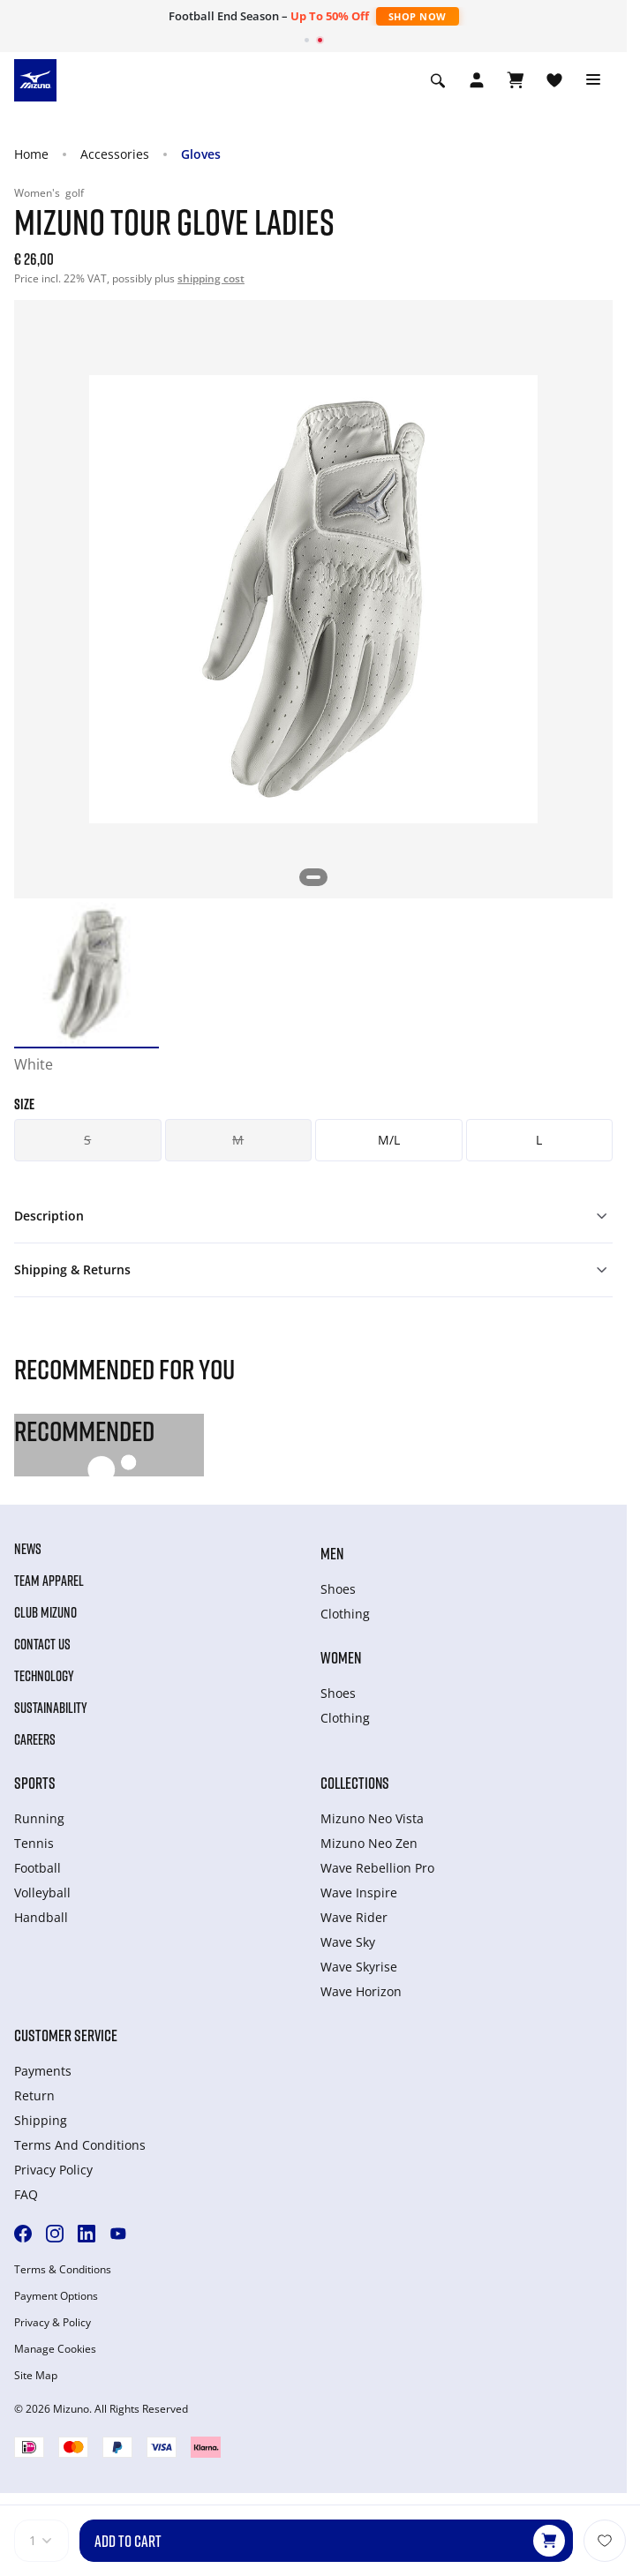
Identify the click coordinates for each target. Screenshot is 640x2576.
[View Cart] (515, 80)
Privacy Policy (53, 2169)
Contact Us (42, 1644)
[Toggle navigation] (593, 80)
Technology (44, 1676)
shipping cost (211, 278)
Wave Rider (354, 1917)
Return (34, 2095)
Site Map (35, 2375)
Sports (35, 1782)
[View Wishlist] (554, 80)
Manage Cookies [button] (55, 2349)
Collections (354, 1782)
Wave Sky (347, 1942)
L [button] (539, 1139)
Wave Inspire (358, 1892)
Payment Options (56, 2296)
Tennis (34, 1843)
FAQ (26, 2194)
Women (340, 1657)
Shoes (338, 1589)
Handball (41, 1917)
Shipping (40, 2120)
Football (37, 1867)
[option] (86, 974)
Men (331, 1553)
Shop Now (417, 16)
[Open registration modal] (476, 80)
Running (39, 1818)
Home (31, 154)
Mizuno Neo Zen (369, 1843)
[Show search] (437, 80)
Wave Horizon (361, 1991)
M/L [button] (389, 1139)
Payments (43, 2070)
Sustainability (50, 1707)
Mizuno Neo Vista (372, 1818)
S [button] (87, 1139)
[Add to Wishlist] (605, 2541)
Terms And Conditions (80, 2145)
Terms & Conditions (62, 2270)
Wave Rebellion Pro (377, 1867)
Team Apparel (49, 1580)
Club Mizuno (45, 1612)
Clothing (345, 1613)
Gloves (201, 154)
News (27, 1549)
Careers (35, 1739)
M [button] (238, 1139)
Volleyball (42, 1892)
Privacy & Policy (52, 2323)
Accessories (114, 154)
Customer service (65, 2035)
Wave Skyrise (358, 1966)
